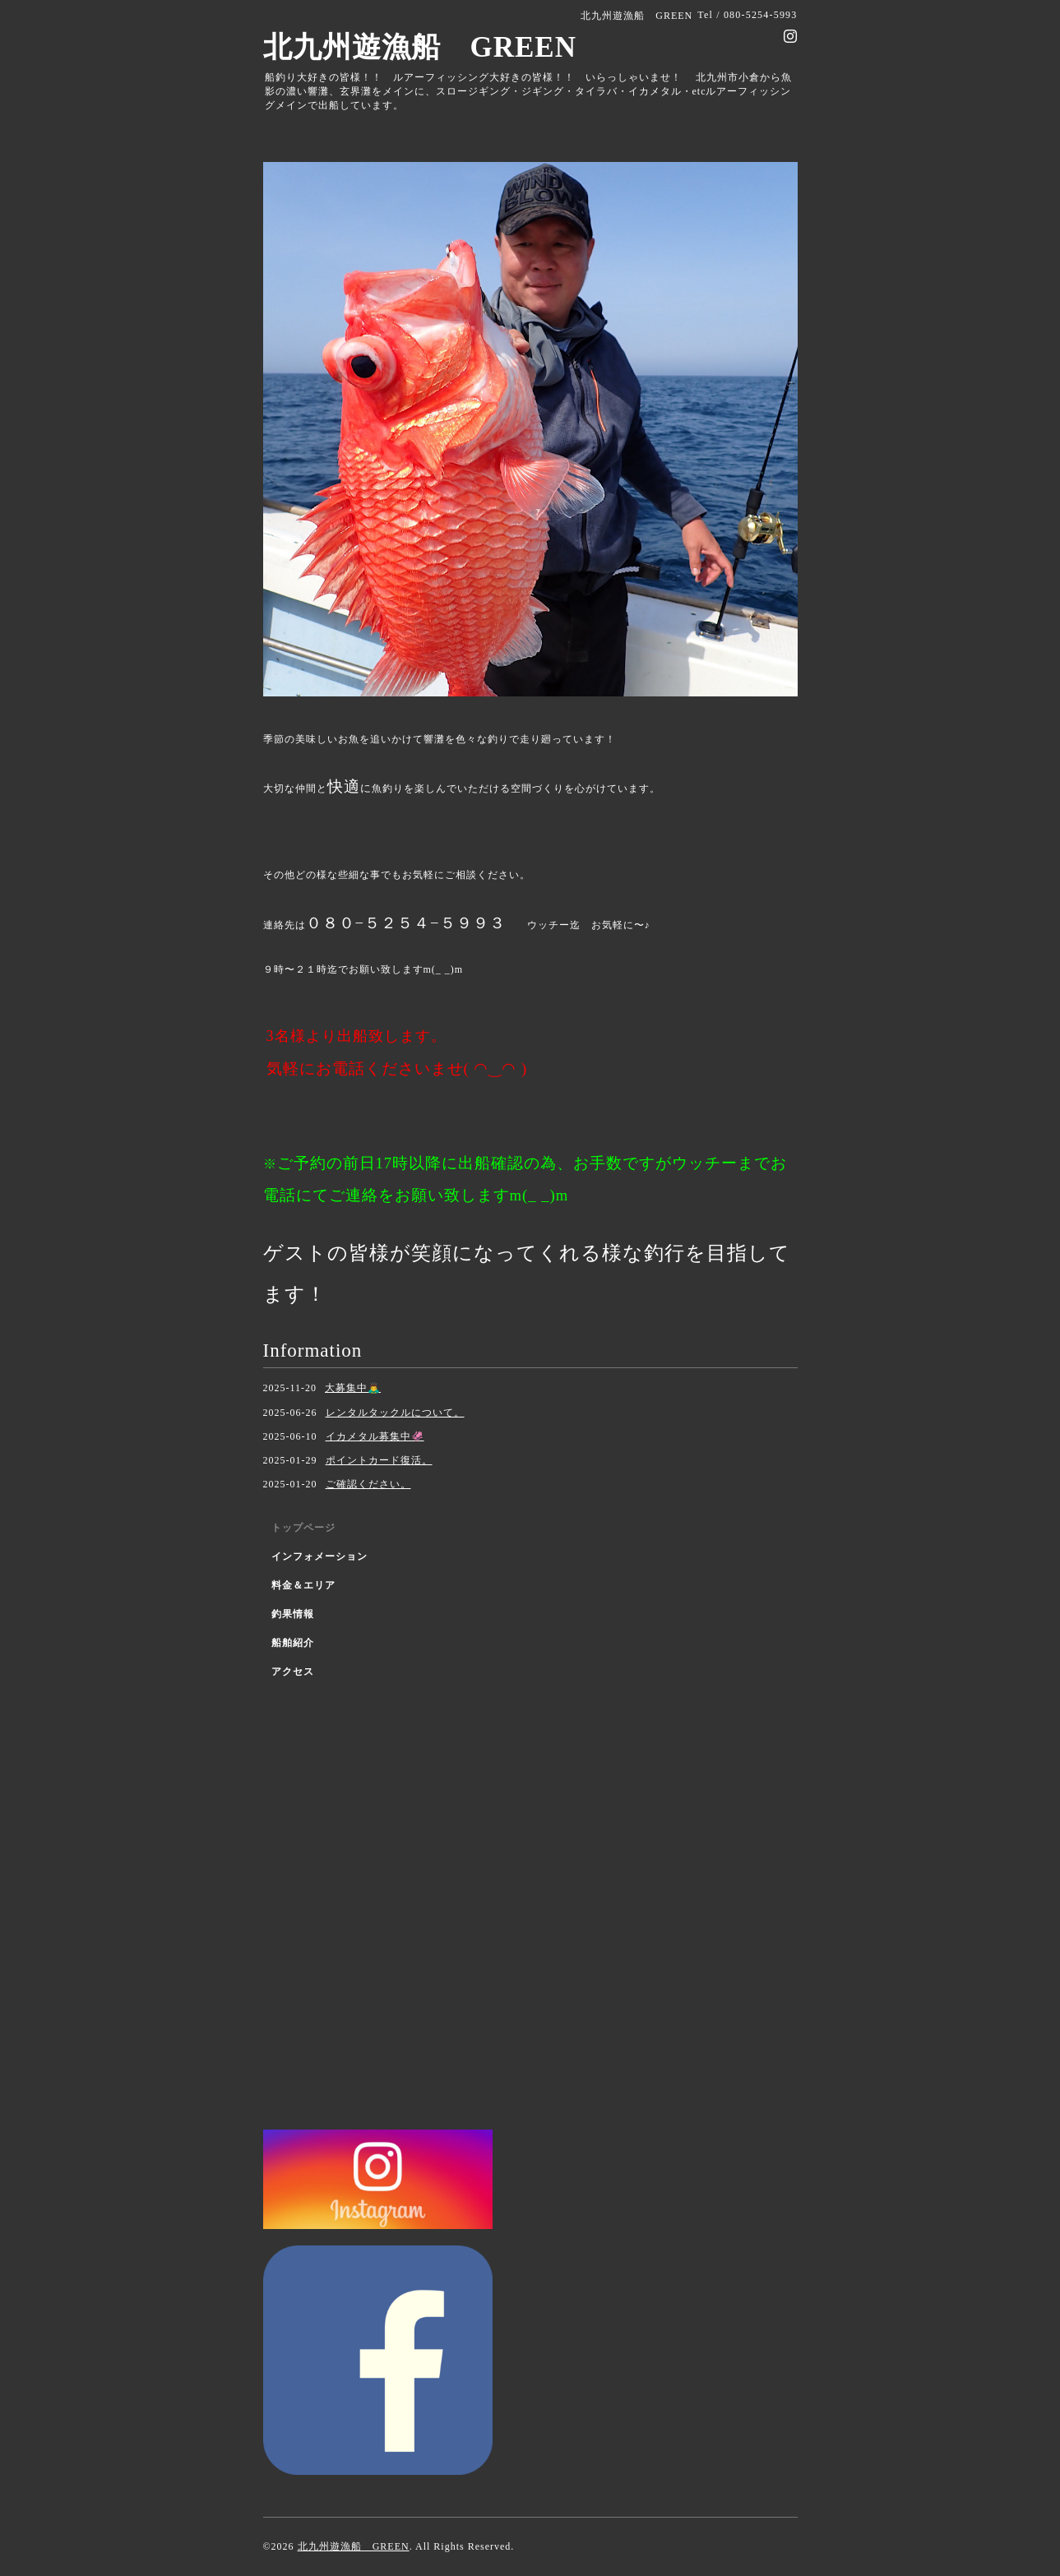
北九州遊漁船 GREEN (419, 47)
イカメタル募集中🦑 (375, 1436)
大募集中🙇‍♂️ (353, 1388)
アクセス (292, 1671)
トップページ (303, 1527)
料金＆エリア (303, 1585)
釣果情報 (292, 1614)
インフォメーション (319, 1556)
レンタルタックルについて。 (395, 1412)
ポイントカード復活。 (379, 1460)
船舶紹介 (292, 1643)
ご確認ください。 (368, 1484)
